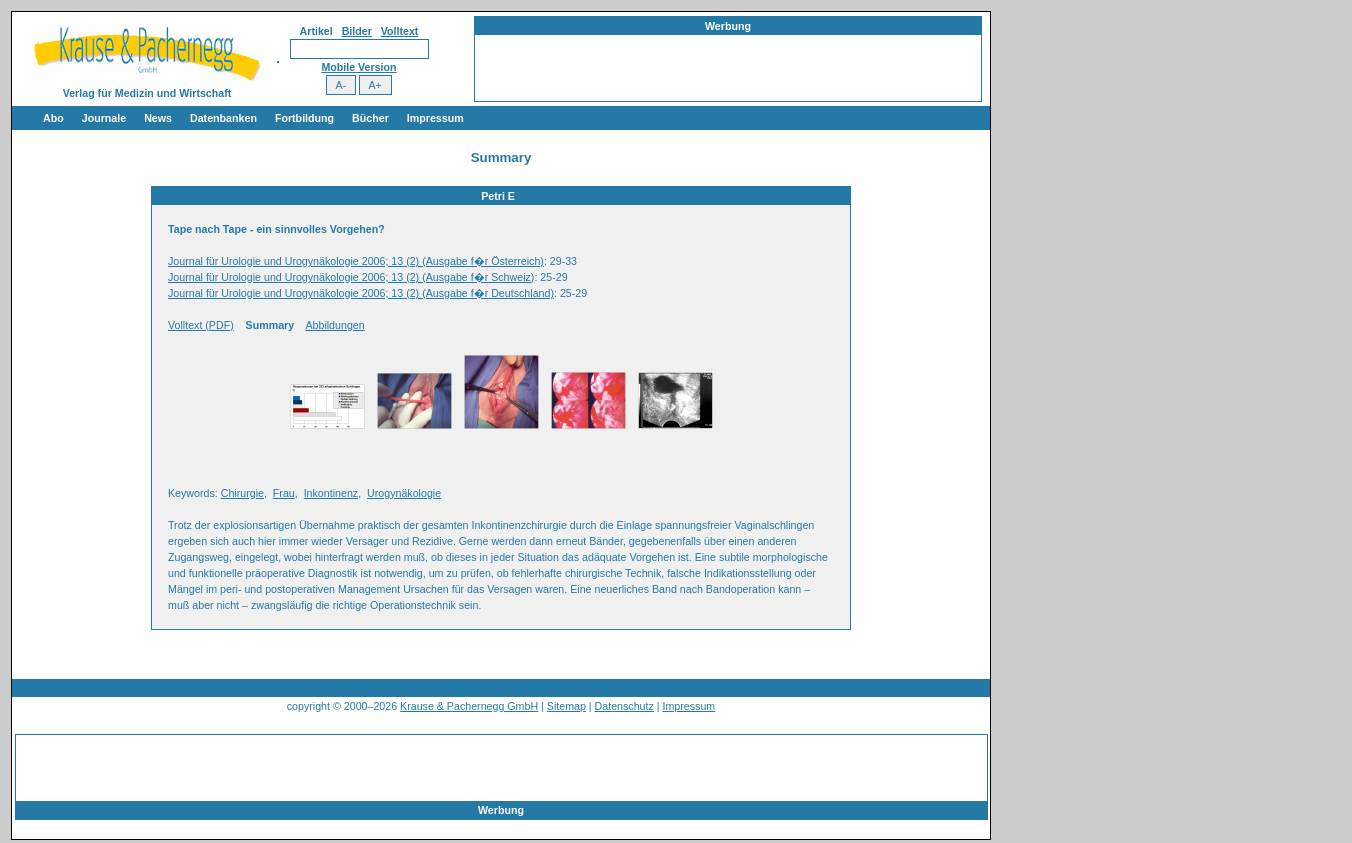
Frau (284, 493)
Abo (53, 118)
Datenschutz (624, 706)
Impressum (435, 118)
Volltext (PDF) (201, 325)
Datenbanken (223, 118)
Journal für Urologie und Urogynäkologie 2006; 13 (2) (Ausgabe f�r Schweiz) (351, 277)
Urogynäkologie (404, 493)
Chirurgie (242, 493)
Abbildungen (334, 325)
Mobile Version (358, 67)
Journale (104, 118)
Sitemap (566, 706)
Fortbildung (304, 118)
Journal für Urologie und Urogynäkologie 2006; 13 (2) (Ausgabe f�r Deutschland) (361, 293)
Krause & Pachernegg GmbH (469, 706)
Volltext (400, 31)
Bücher (370, 118)
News (158, 118)
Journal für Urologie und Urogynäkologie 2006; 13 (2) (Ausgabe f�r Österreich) (356, 261)
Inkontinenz (331, 493)
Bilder (357, 31)
